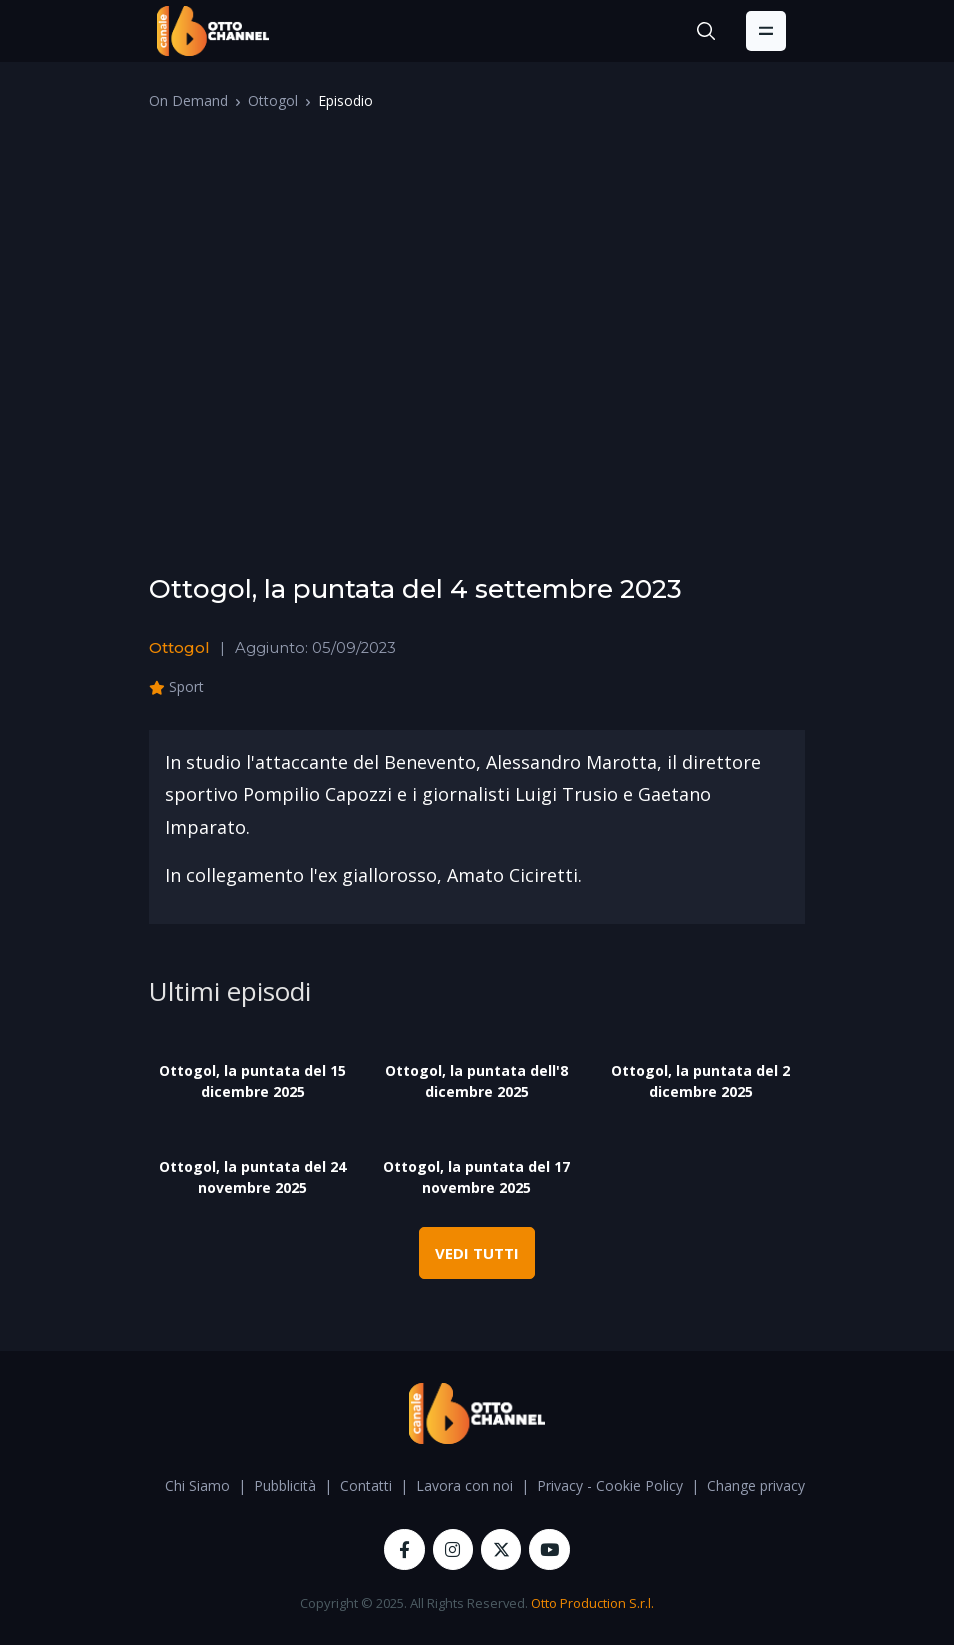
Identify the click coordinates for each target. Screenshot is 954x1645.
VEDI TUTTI (477, 1253)
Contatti (366, 1485)
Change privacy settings (783, 1485)
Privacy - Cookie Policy (610, 1485)
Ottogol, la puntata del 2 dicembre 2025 (700, 1081)
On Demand (188, 100)
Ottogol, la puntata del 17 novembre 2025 (476, 1177)
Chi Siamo (197, 1485)
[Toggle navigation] (766, 31)
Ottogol (273, 100)
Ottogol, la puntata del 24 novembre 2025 (252, 1177)
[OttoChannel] (213, 31)
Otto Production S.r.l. (592, 1603)
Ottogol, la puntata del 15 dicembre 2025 (252, 1081)
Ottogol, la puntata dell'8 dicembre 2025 (476, 1081)
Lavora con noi (464, 1485)
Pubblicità (285, 1485)
